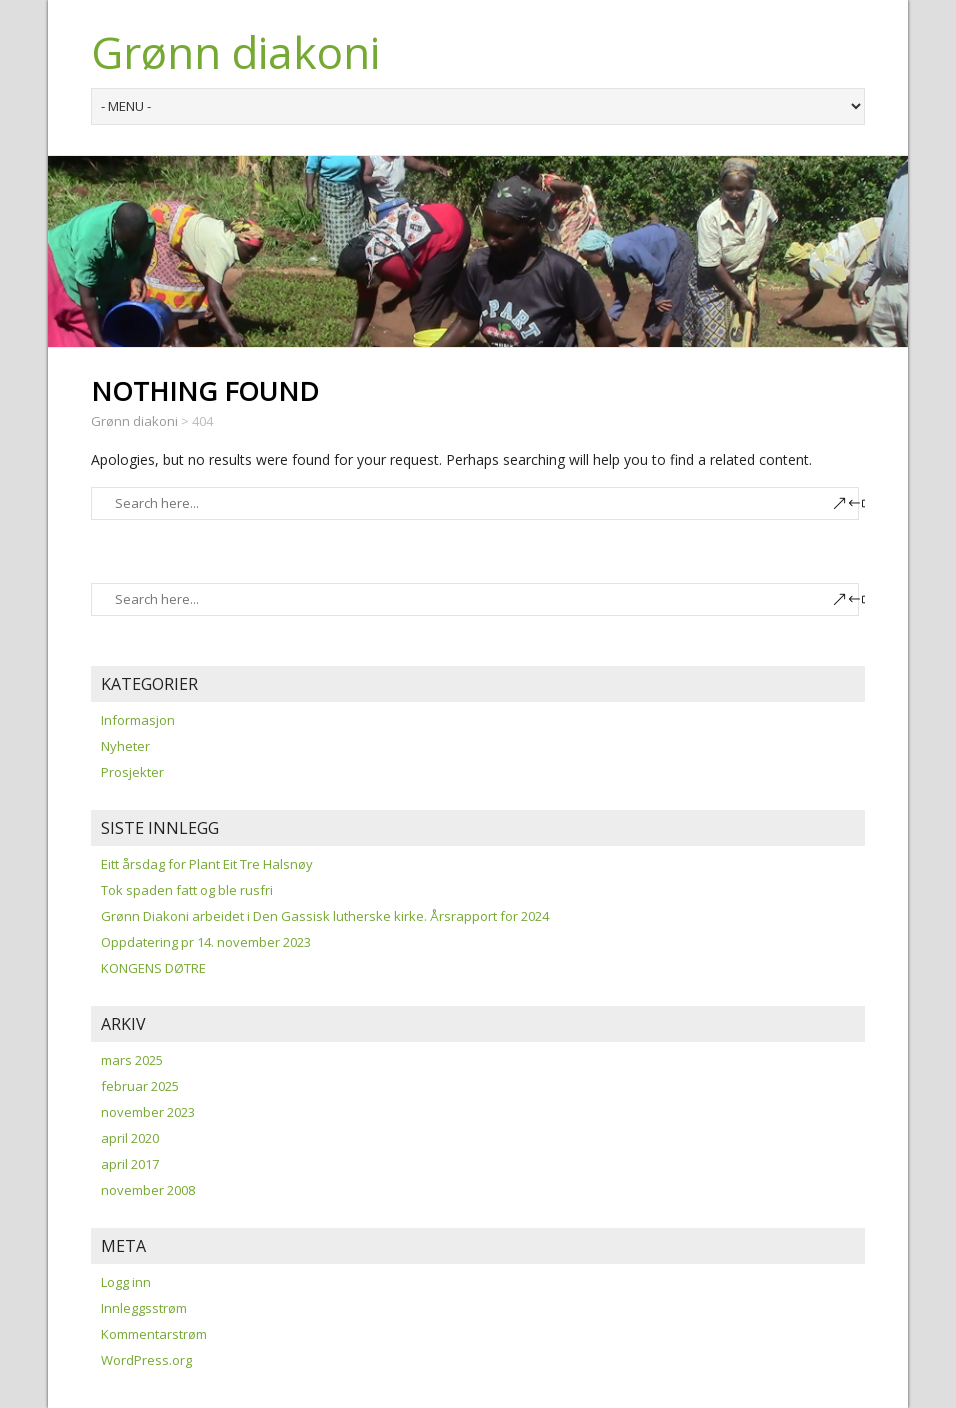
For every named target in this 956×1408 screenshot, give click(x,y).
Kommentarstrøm (154, 1334)
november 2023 (148, 1112)
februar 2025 (140, 1086)
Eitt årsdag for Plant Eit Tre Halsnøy (207, 864)
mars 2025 (132, 1060)
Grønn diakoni (235, 52)
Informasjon (138, 720)
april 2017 (130, 1164)
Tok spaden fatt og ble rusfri (187, 890)
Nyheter (125, 746)
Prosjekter (132, 772)
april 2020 (130, 1138)
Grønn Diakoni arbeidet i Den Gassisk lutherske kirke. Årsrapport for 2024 (325, 916)
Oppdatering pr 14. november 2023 (206, 942)
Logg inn (126, 1282)
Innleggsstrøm (144, 1308)
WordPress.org (146, 1360)
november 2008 (148, 1190)
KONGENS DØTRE (153, 968)
